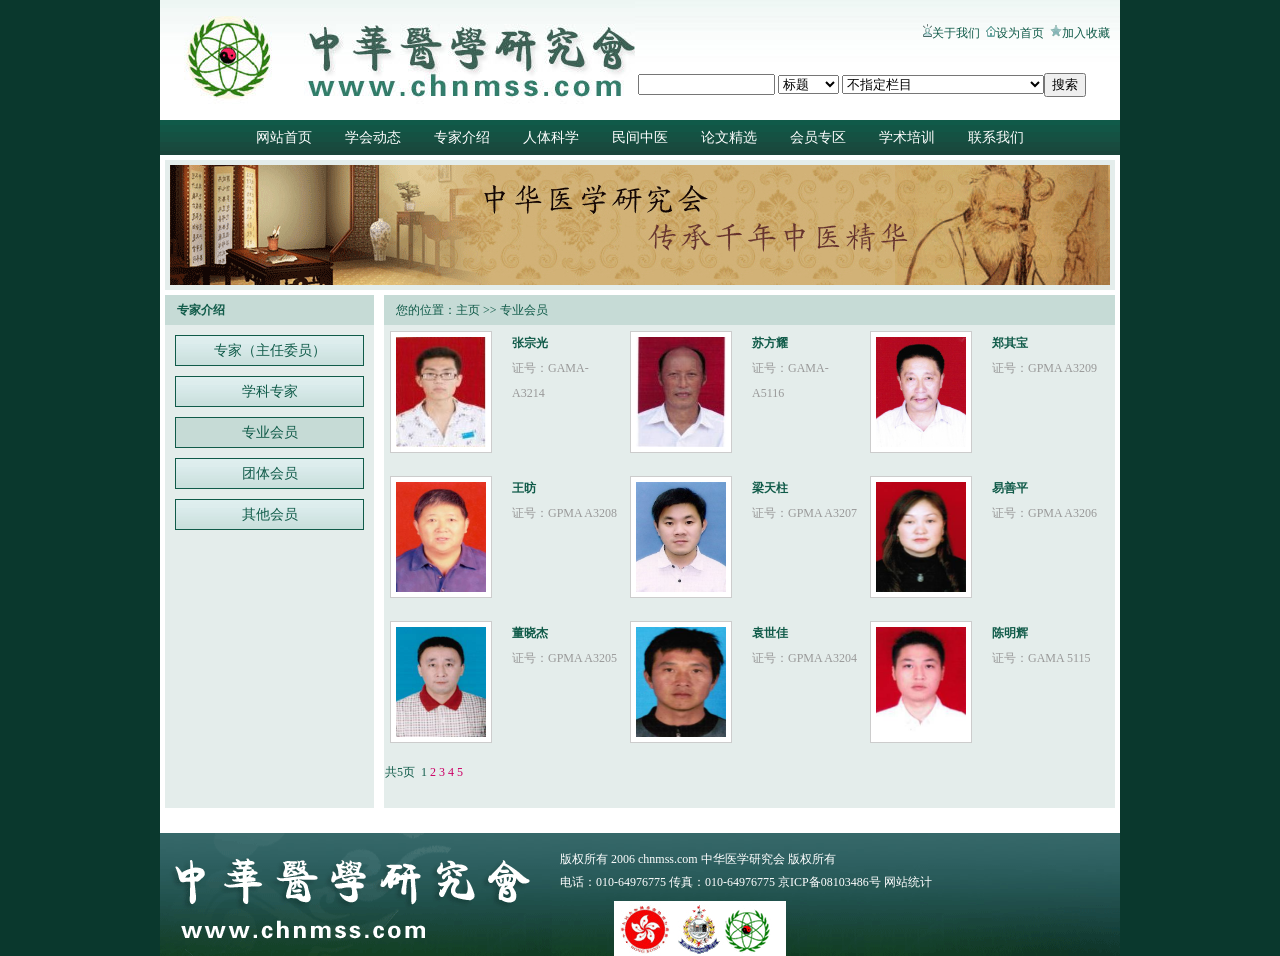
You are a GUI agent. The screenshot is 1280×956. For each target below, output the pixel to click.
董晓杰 (530, 633)
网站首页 (284, 137)
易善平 (1010, 488)
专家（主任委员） (270, 350)
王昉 (524, 488)
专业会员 (270, 432)
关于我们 (956, 33)
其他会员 (270, 514)
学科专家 (270, 391)
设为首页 (1020, 33)
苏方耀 (770, 343)
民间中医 (640, 137)
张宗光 (530, 343)
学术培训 (907, 137)
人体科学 (551, 137)
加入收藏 (1086, 33)
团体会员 (270, 473)
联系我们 (996, 137)
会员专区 (818, 137)
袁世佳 (770, 633)
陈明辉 (1010, 633)
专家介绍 (462, 137)
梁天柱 (770, 488)
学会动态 (373, 137)
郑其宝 (1010, 343)
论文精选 (729, 137)
